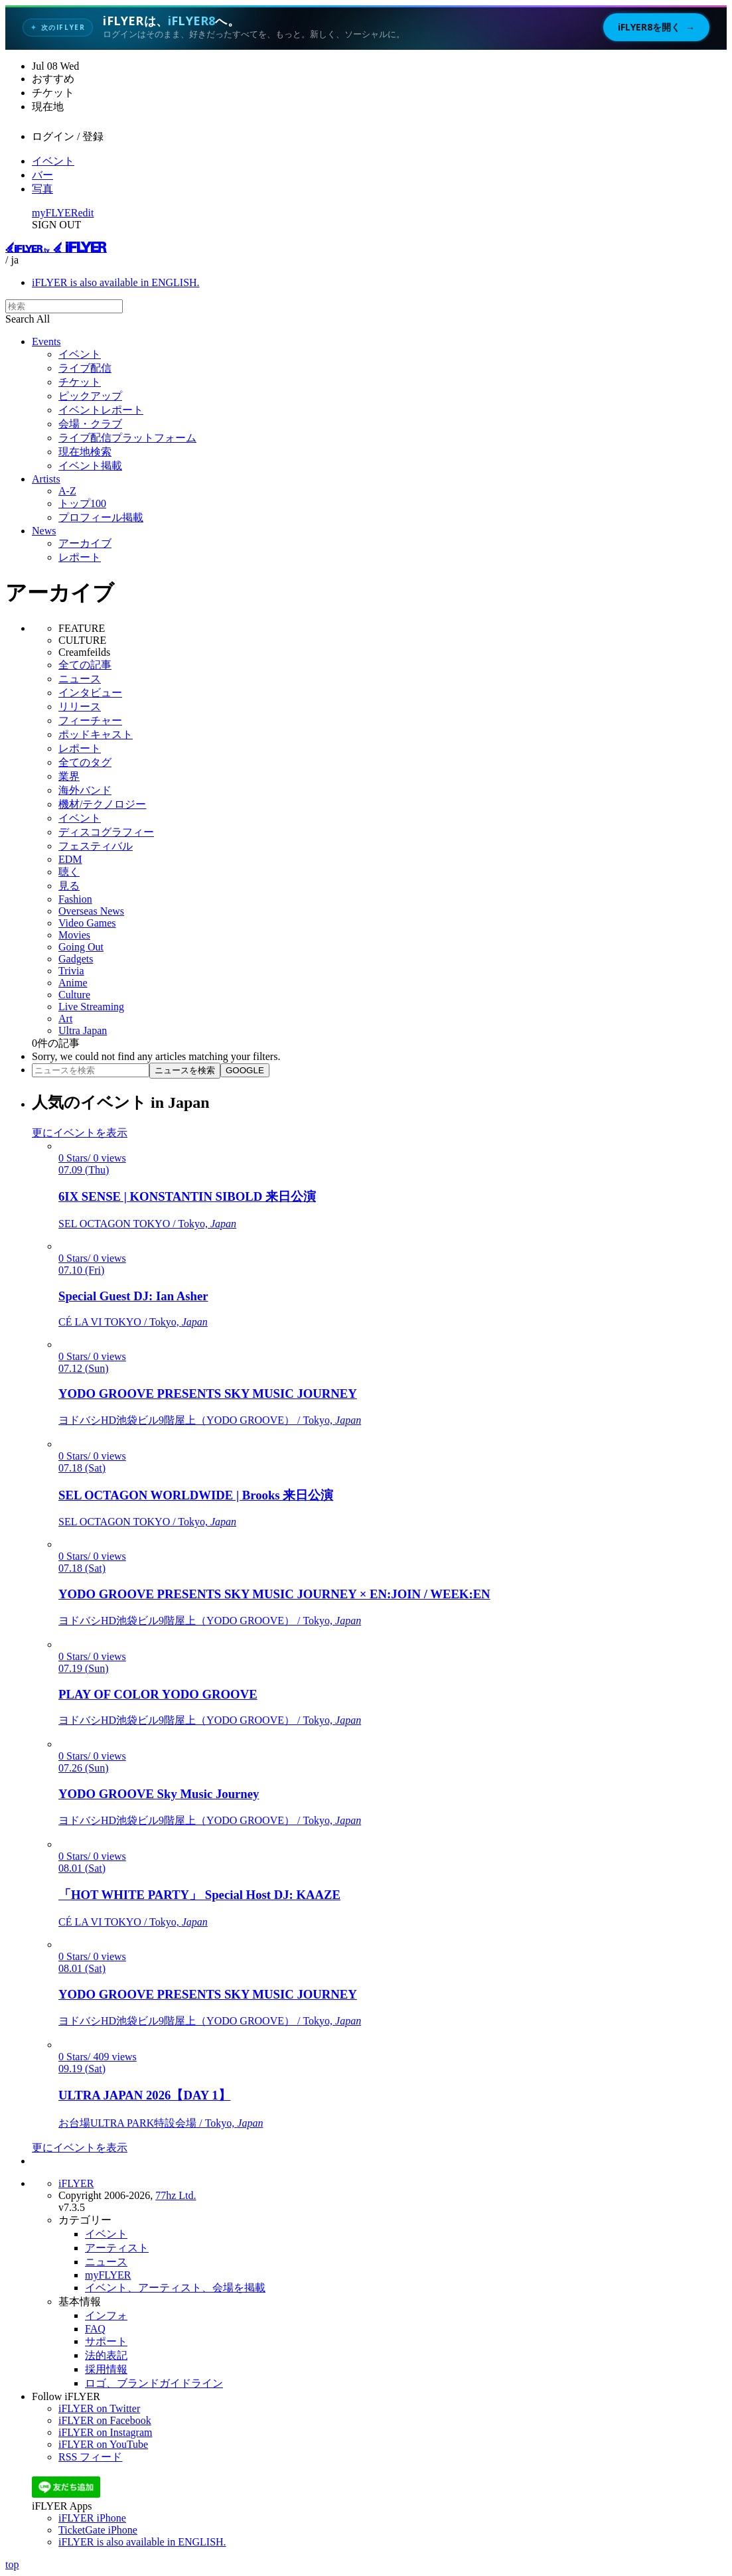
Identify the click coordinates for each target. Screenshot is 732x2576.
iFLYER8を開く (656, 27)
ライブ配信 (84, 368)
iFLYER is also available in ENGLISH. (116, 282)
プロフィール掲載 (100, 517)
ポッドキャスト (95, 734)
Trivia (71, 970)
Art (65, 1018)
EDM (70, 859)
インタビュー (90, 692)
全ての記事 (84, 664)
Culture (74, 994)
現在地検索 (84, 451)
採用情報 (106, 2369)
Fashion (75, 899)
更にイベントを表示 (79, 1132)
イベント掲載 (90, 465)
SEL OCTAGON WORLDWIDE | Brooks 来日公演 (195, 1495)
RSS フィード (90, 2456)
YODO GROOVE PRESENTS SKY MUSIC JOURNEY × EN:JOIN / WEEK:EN (274, 1594)
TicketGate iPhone (97, 2530)
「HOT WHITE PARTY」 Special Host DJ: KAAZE (199, 1895)
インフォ (106, 2315)
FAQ (95, 2328)
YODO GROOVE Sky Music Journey (158, 1794)
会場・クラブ (90, 423)
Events (46, 341)
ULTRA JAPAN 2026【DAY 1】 (144, 2095)
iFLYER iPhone (92, 2518)
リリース (79, 706)
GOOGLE (245, 1070)
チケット (79, 382)
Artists (46, 479)
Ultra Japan (82, 1030)
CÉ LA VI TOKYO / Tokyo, (133, 1321)
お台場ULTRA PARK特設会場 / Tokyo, (160, 2123)
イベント (53, 161)
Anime (73, 982)
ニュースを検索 (185, 1070)
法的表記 (106, 2355)
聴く (69, 871)
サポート (106, 2341)
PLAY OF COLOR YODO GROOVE (157, 1694)
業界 (69, 776)
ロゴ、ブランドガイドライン (154, 2383)
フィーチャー (90, 720)
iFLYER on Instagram (105, 2432)
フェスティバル (95, 846)
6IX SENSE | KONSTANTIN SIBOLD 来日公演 (187, 1196)
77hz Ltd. (175, 2195)
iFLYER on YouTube (103, 2444)
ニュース (79, 678)
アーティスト (117, 2247)
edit (86, 212)
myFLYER (55, 212)
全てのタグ (84, 762)
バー (42, 175)
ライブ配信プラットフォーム (127, 437)
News (44, 530)
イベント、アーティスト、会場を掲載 (175, 2287)
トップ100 (82, 503)
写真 (42, 188)
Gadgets (75, 958)
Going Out (81, 946)
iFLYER (76, 2183)
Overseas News (91, 911)
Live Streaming (91, 1006)
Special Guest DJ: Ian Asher (133, 1296)
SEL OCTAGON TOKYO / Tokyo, (147, 1223)
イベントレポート (100, 410)
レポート (79, 557)
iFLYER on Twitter (99, 2408)
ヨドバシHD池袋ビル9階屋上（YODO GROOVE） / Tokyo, (209, 1420)
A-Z (67, 490)
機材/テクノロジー (102, 804)
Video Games (87, 923)
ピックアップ (90, 396)
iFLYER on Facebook (104, 2420)
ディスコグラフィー (106, 832)
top (12, 2564)
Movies (74, 935)
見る (69, 885)
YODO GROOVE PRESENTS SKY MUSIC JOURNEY (207, 1394)
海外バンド (84, 790)
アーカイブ (84, 543)
